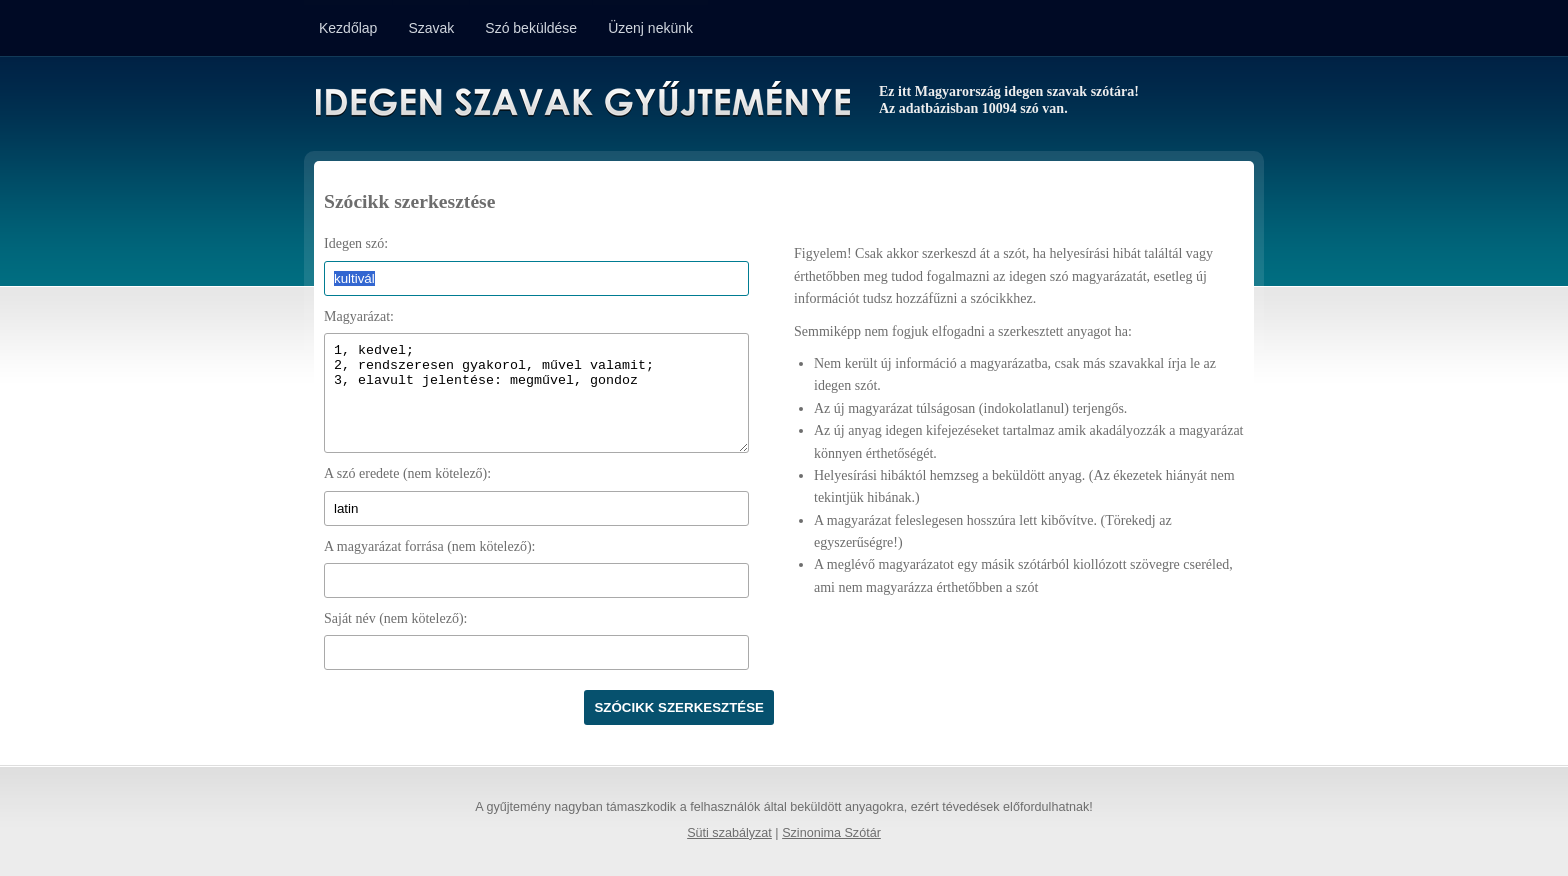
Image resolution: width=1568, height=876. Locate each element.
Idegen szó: (356, 243)
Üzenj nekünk (650, 28)
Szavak (431, 28)
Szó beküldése (531, 28)
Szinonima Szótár (831, 833)
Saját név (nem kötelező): (395, 618)
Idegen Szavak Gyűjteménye (581, 102)
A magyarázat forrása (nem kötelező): (429, 546)
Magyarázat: (359, 316)
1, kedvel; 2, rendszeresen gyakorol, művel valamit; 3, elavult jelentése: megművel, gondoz (536, 393)
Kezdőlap (348, 28)
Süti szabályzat (729, 833)
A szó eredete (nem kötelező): (407, 473)
